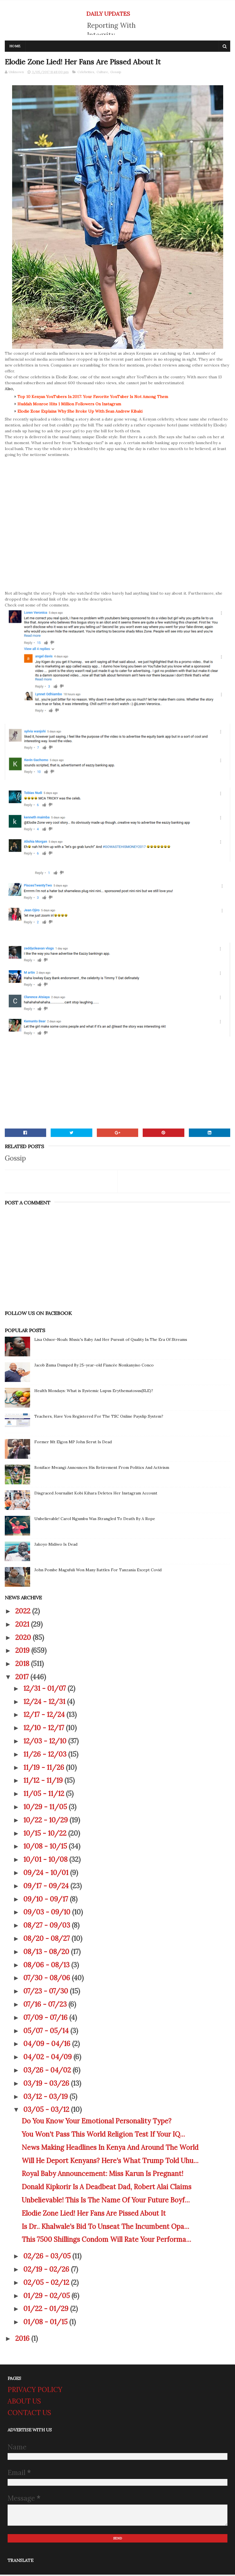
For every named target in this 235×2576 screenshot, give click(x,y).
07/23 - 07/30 (46, 1992)
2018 (23, 1665)
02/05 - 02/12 (47, 2283)
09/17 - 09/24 (46, 1887)
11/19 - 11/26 (44, 1768)
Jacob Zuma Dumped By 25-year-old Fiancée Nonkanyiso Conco (94, 1366)
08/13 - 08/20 (47, 1952)
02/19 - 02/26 (47, 2270)
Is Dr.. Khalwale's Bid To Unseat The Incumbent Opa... (105, 2227)
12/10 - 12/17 (44, 1729)
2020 (24, 1638)
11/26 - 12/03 (45, 1755)
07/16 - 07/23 (45, 2005)
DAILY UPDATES (108, 13)
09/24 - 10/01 (46, 1873)
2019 (23, 1651)
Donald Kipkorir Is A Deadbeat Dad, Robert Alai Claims (106, 2188)
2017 (22, 1678)
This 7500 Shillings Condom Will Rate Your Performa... (106, 2240)
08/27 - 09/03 (47, 1926)
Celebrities (85, 73)
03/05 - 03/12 (47, 2111)
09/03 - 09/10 (47, 1913)
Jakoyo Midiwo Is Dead (55, 1545)
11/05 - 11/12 (44, 1795)
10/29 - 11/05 (46, 1808)
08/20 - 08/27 (47, 1939)
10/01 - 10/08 (46, 1860)
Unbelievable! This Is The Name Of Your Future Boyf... (106, 2201)
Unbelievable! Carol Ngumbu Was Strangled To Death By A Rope (94, 1519)
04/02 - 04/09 (48, 2058)
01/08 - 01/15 (46, 2323)
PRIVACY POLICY (35, 2390)
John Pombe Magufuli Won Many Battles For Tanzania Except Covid (98, 1571)
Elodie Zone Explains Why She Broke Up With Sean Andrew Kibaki (79, 412)
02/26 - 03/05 (47, 2257)
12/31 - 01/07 (45, 1689)
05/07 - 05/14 (46, 2031)
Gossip (115, 73)
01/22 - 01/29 (46, 2310)
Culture (102, 73)
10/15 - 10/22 (45, 1834)
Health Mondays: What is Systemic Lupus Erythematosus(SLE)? (93, 1391)
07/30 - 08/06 (47, 1979)
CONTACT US (29, 2413)
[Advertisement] (117, 1084)
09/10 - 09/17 (46, 1900)
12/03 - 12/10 (45, 1742)
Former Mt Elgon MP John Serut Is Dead (73, 1443)
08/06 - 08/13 (47, 1966)
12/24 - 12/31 (45, 1702)
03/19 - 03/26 (47, 2084)
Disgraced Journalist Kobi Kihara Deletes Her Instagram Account (95, 1494)
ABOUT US (24, 2402)
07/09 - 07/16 (46, 2018)
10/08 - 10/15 (46, 1847)
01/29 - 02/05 (47, 2296)
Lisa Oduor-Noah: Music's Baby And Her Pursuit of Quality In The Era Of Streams (110, 1340)
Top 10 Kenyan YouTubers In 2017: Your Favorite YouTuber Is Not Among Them (92, 397)
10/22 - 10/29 (46, 1821)
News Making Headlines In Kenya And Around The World (110, 2148)
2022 (23, 1612)
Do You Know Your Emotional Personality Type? (96, 2122)
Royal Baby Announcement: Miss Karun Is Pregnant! (102, 2175)
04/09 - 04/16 (47, 2045)
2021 (23, 1625)
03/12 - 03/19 (46, 2097)
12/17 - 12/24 (44, 1716)
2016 (23, 2339)
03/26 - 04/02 (48, 2071)
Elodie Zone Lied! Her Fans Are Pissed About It (94, 2214)
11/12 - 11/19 (43, 1781)
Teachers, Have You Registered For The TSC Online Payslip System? (98, 1417)
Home (15, 46)
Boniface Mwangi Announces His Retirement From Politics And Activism (101, 1468)
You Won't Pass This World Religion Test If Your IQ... (103, 2135)
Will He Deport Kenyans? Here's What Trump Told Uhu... (110, 2161)
